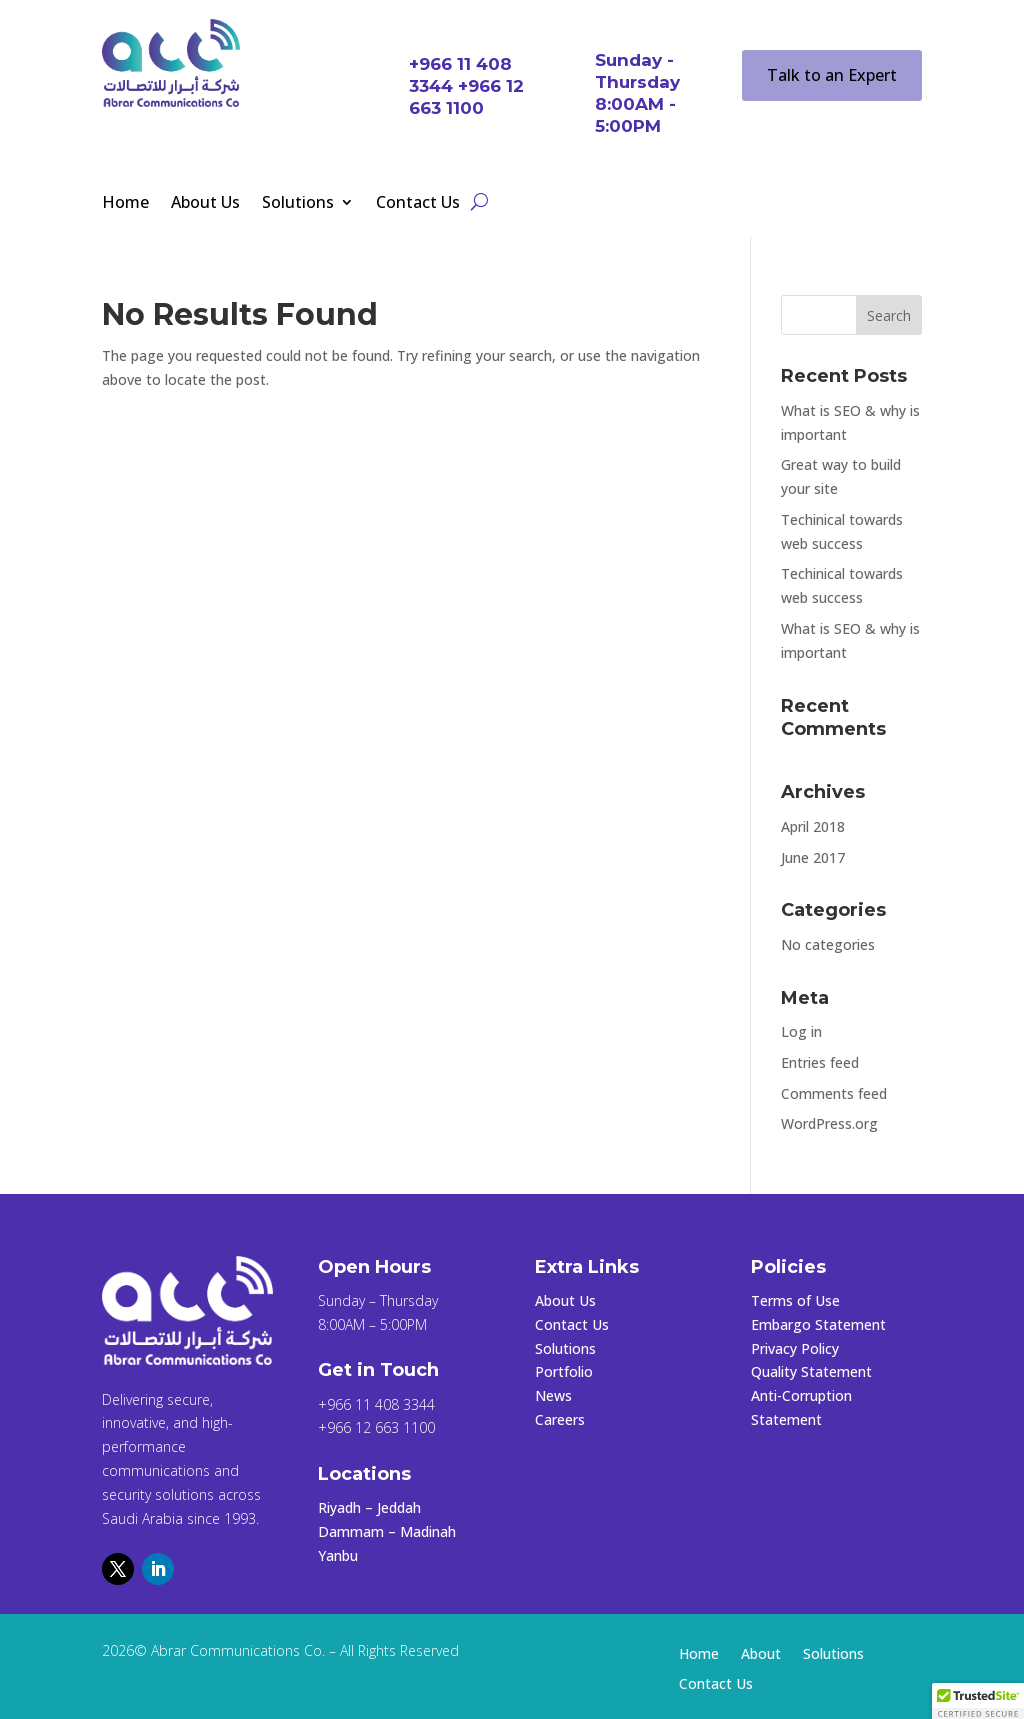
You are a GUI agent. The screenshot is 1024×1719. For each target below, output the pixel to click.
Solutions (298, 204)
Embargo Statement (818, 1324)
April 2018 (813, 826)
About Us (205, 204)
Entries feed (820, 1062)
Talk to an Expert (832, 75)
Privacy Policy (795, 1348)
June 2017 (813, 857)
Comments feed (834, 1093)
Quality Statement (811, 1371)
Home (125, 204)
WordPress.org (829, 1123)
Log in (801, 1031)
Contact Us (418, 204)
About (761, 1655)
